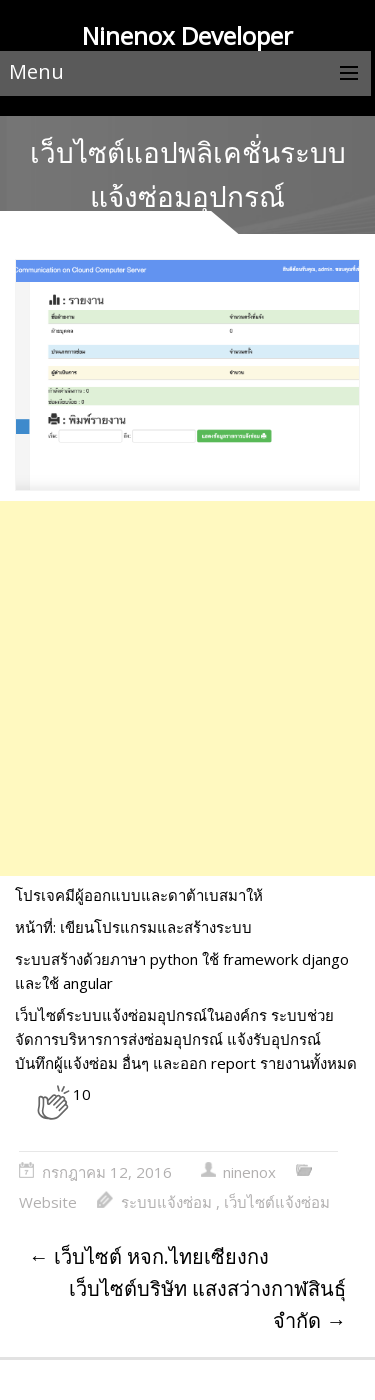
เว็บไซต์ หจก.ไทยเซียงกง (149, 1256)
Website (48, 1202)
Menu (36, 71)
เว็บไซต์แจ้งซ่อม (277, 1202)
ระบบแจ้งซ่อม (166, 1202)
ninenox (249, 1172)
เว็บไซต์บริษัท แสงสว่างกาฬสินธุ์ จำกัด (207, 1304)
